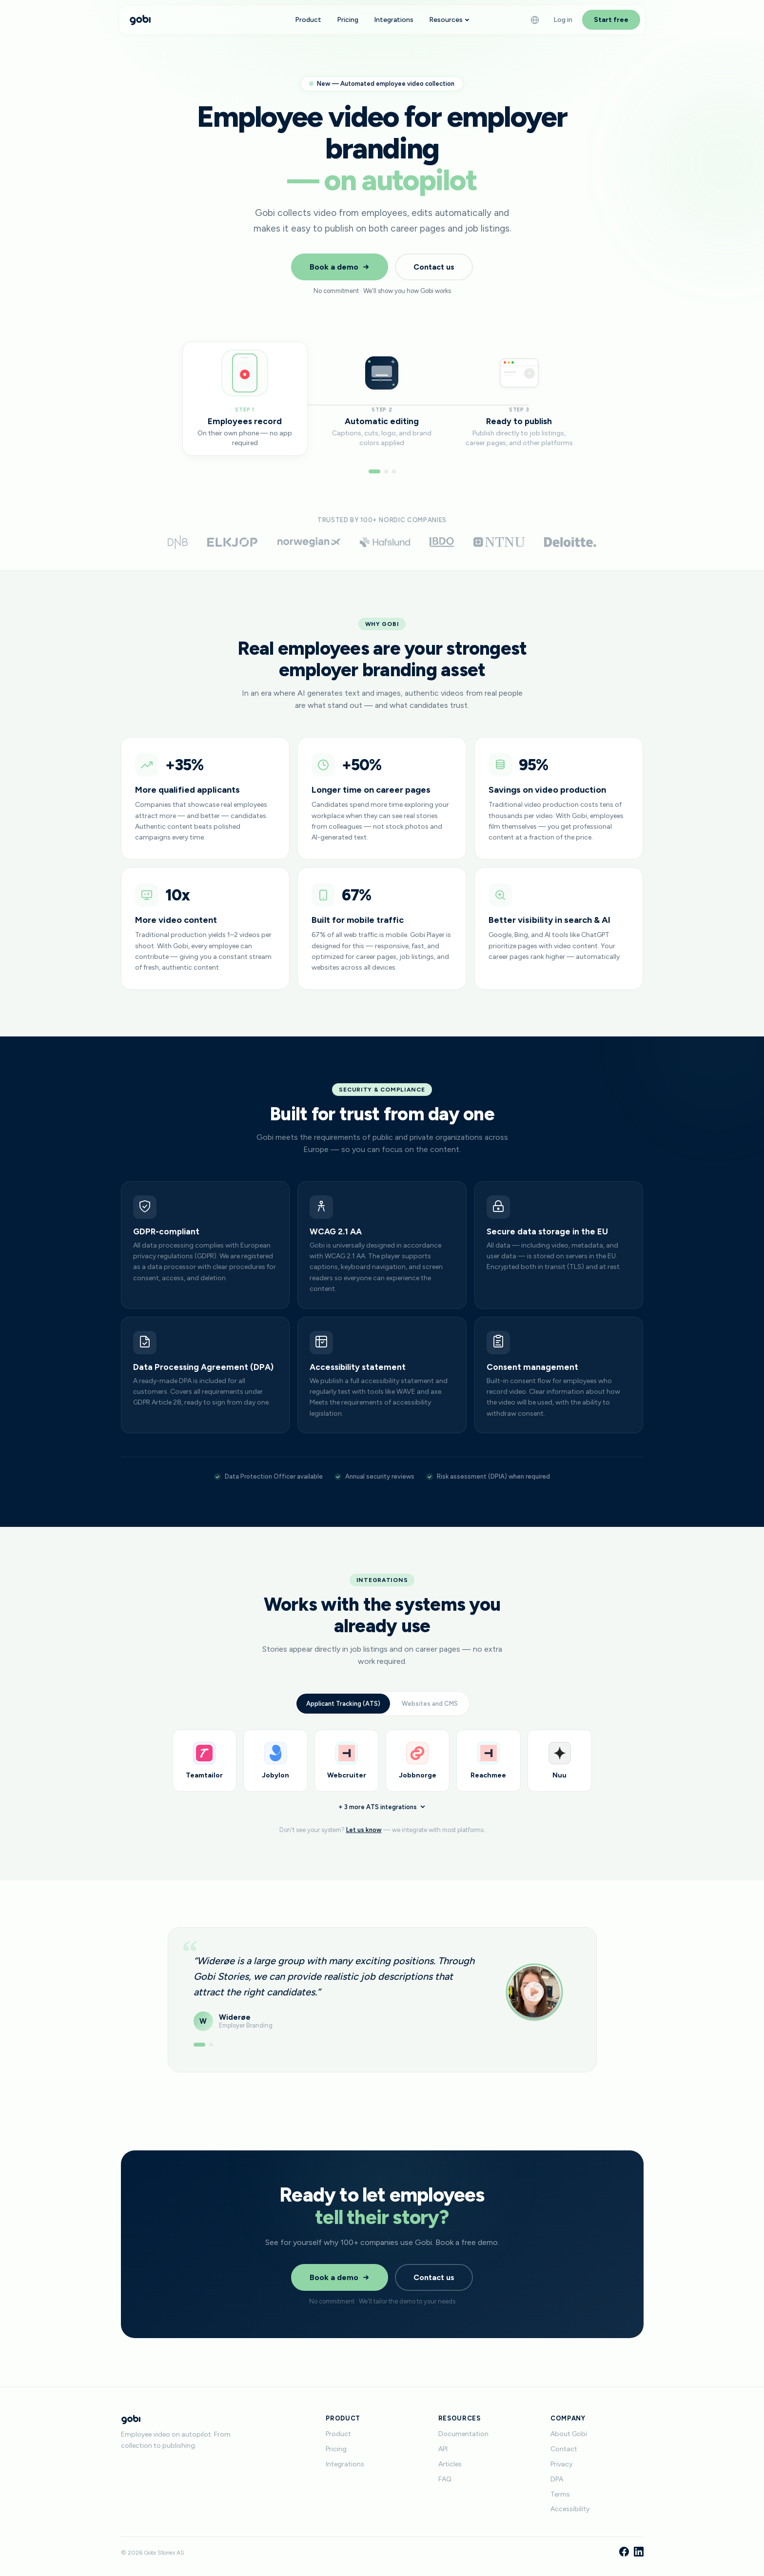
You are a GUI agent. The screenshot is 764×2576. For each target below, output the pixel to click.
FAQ (444, 2479)
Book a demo (340, 267)
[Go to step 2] (386, 471)
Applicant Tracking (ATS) (343, 1716)
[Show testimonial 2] (211, 2053)
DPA (556, 2479)
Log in (562, 20)
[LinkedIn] (639, 2552)
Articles (450, 2464)
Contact (563, 2449)
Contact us (433, 267)
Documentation (463, 2434)
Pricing (347, 20)
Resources (449, 20)
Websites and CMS (430, 1716)
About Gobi (568, 2434)
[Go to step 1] (374, 471)
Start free (611, 20)
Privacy (561, 2464)
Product (308, 20)
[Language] (535, 20)
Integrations (393, 20)
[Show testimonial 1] (199, 2053)
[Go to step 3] (394, 471)
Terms (560, 2494)
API (443, 2449)
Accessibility (569, 2509)
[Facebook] (624, 2552)
